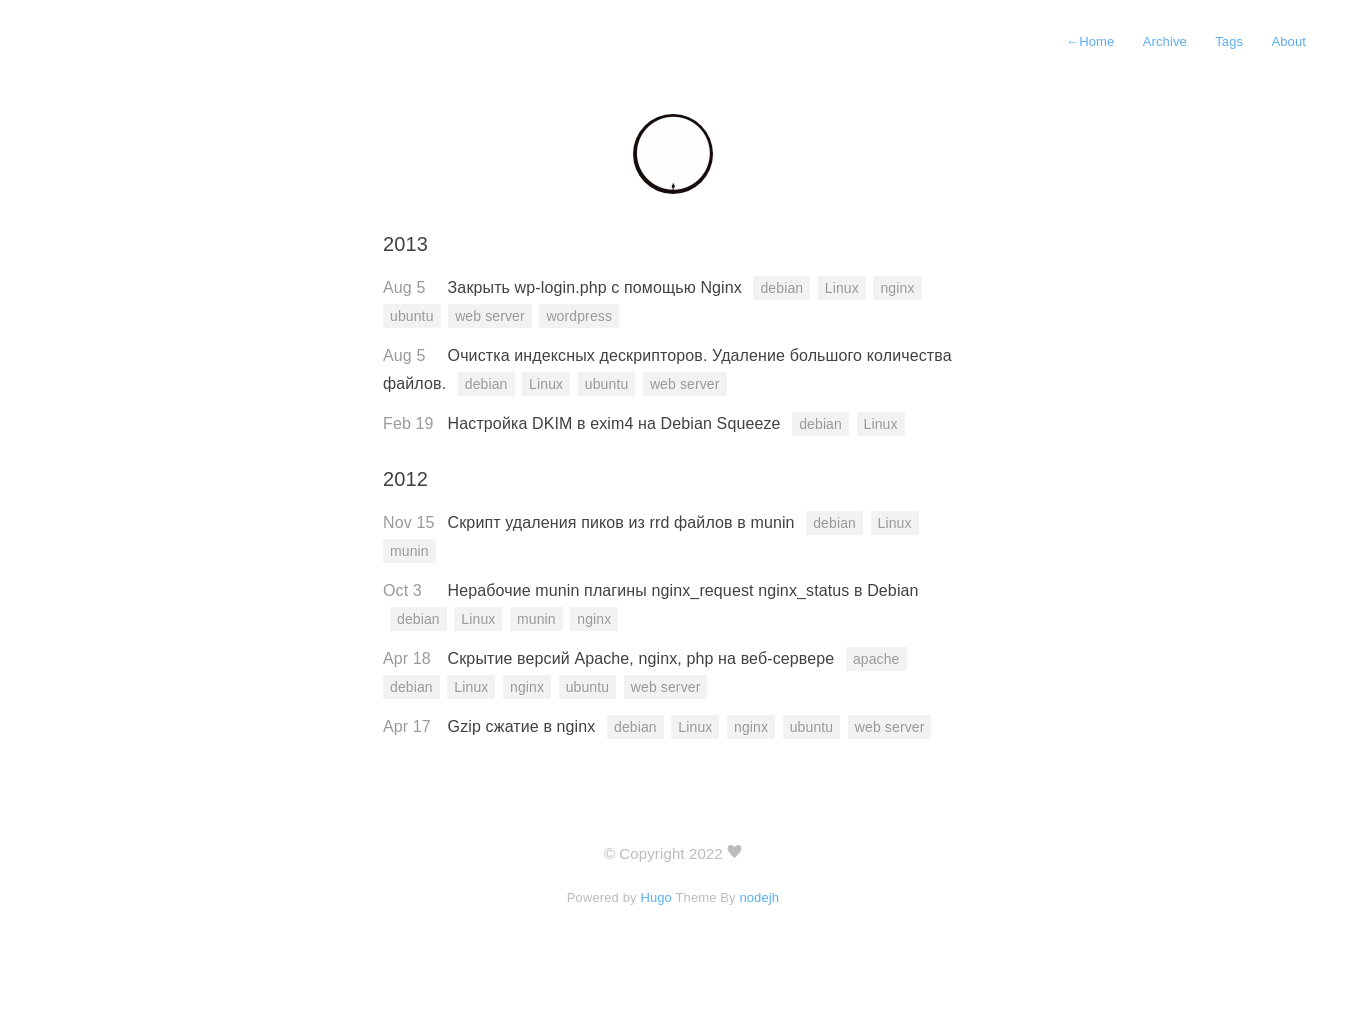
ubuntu (412, 316)
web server (490, 316)
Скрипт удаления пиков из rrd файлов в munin (624, 522)
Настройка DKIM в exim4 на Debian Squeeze (617, 423)
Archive (1165, 41)
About (1288, 41)
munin (409, 551)
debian (781, 288)
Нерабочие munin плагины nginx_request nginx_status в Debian (683, 590)
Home (1090, 41)
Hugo (656, 897)
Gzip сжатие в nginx (524, 726)
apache (876, 659)
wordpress (579, 316)
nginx (897, 288)
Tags (1229, 41)
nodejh (759, 897)
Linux (842, 288)
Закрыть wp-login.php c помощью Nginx (597, 287)
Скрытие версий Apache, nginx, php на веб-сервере (643, 658)
